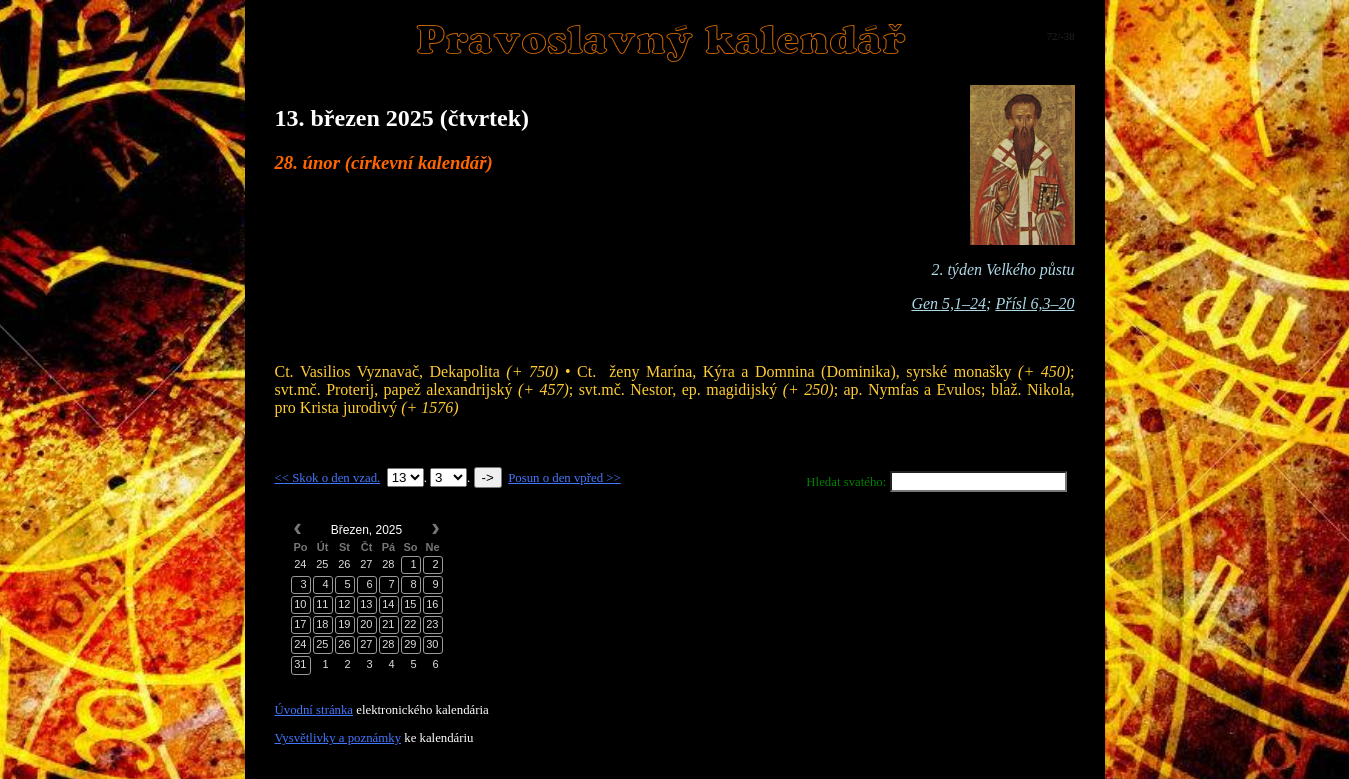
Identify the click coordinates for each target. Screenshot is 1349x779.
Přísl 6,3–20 (1034, 303)
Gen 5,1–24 (948, 303)
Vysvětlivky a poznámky (338, 738)
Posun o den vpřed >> (564, 478)
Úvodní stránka (314, 710)
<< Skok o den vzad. (328, 478)
